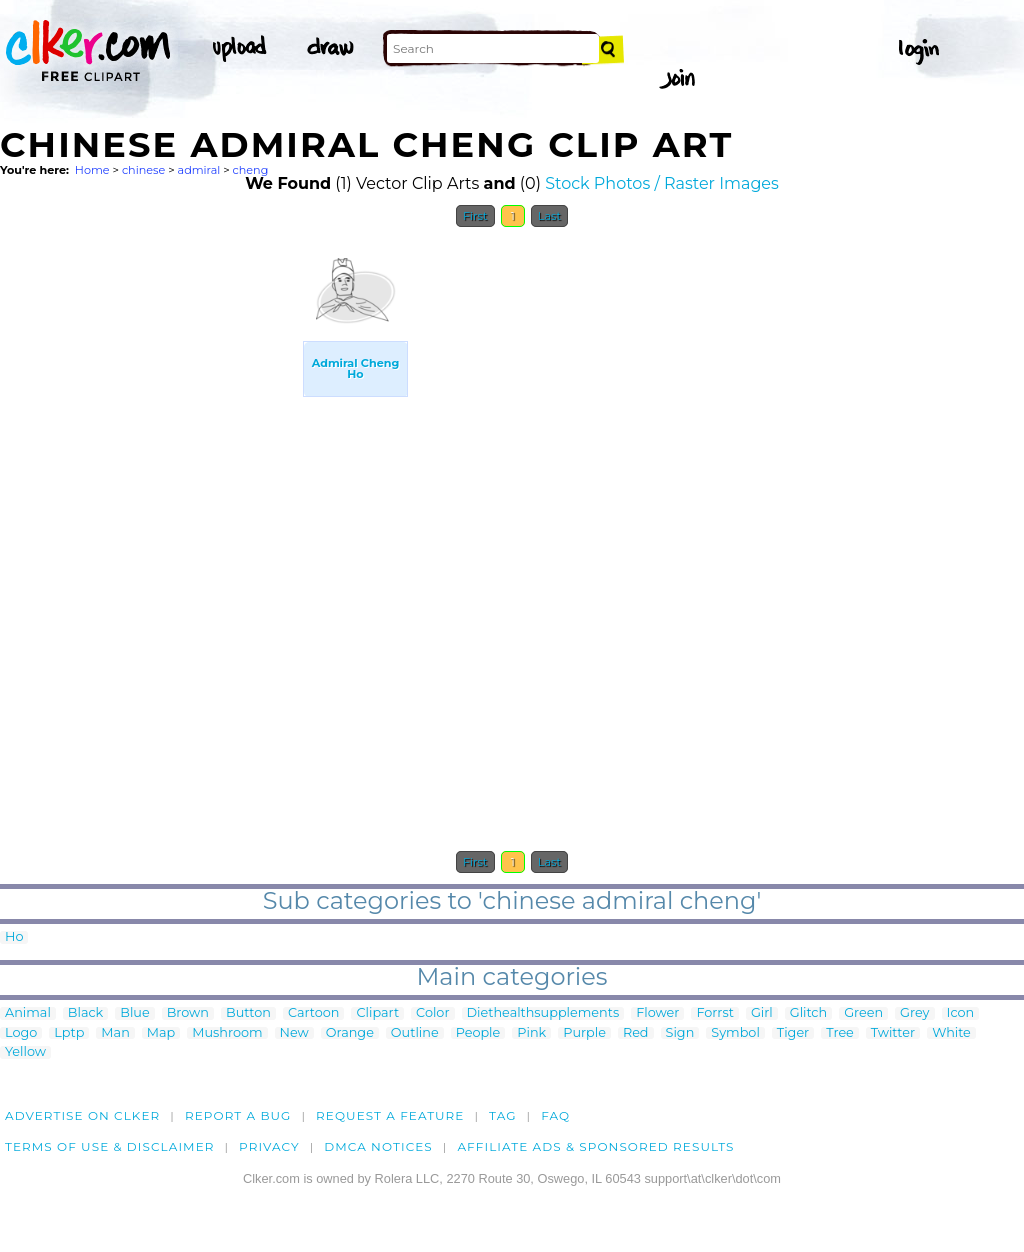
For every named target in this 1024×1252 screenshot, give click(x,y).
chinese (143, 170)
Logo (21, 1033)
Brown (188, 1013)
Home (92, 170)
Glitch (808, 1013)
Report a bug (238, 1115)
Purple (584, 1033)
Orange (350, 1033)
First (475, 216)
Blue (134, 1013)
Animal (28, 1013)
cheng (251, 170)
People (478, 1033)
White (951, 1033)
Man (115, 1033)
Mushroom (227, 1033)
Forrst (714, 1013)
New (294, 1033)
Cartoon (314, 1013)
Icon (961, 1013)
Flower (657, 1013)
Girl (762, 1013)
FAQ (555, 1115)
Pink (531, 1033)
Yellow (25, 1052)
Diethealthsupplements (543, 1013)
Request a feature (390, 1115)
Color (432, 1013)
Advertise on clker (82, 1115)
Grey (914, 1013)
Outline (415, 1033)
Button (248, 1013)
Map (161, 1033)
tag (502, 1115)
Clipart (377, 1013)
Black (85, 1013)
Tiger (793, 1033)
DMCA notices (378, 1146)
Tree (840, 1033)
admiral (199, 170)
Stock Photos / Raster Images (662, 183)
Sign (680, 1033)
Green (863, 1013)
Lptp (69, 1033)
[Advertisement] (150, 538)
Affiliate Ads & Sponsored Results (595, 1146)
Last (549, 216)
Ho (14, 937)
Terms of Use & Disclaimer (110, 1146)
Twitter (893, 1033)
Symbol (735, 1033)
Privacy (269, 1146)
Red (636, 1033)
